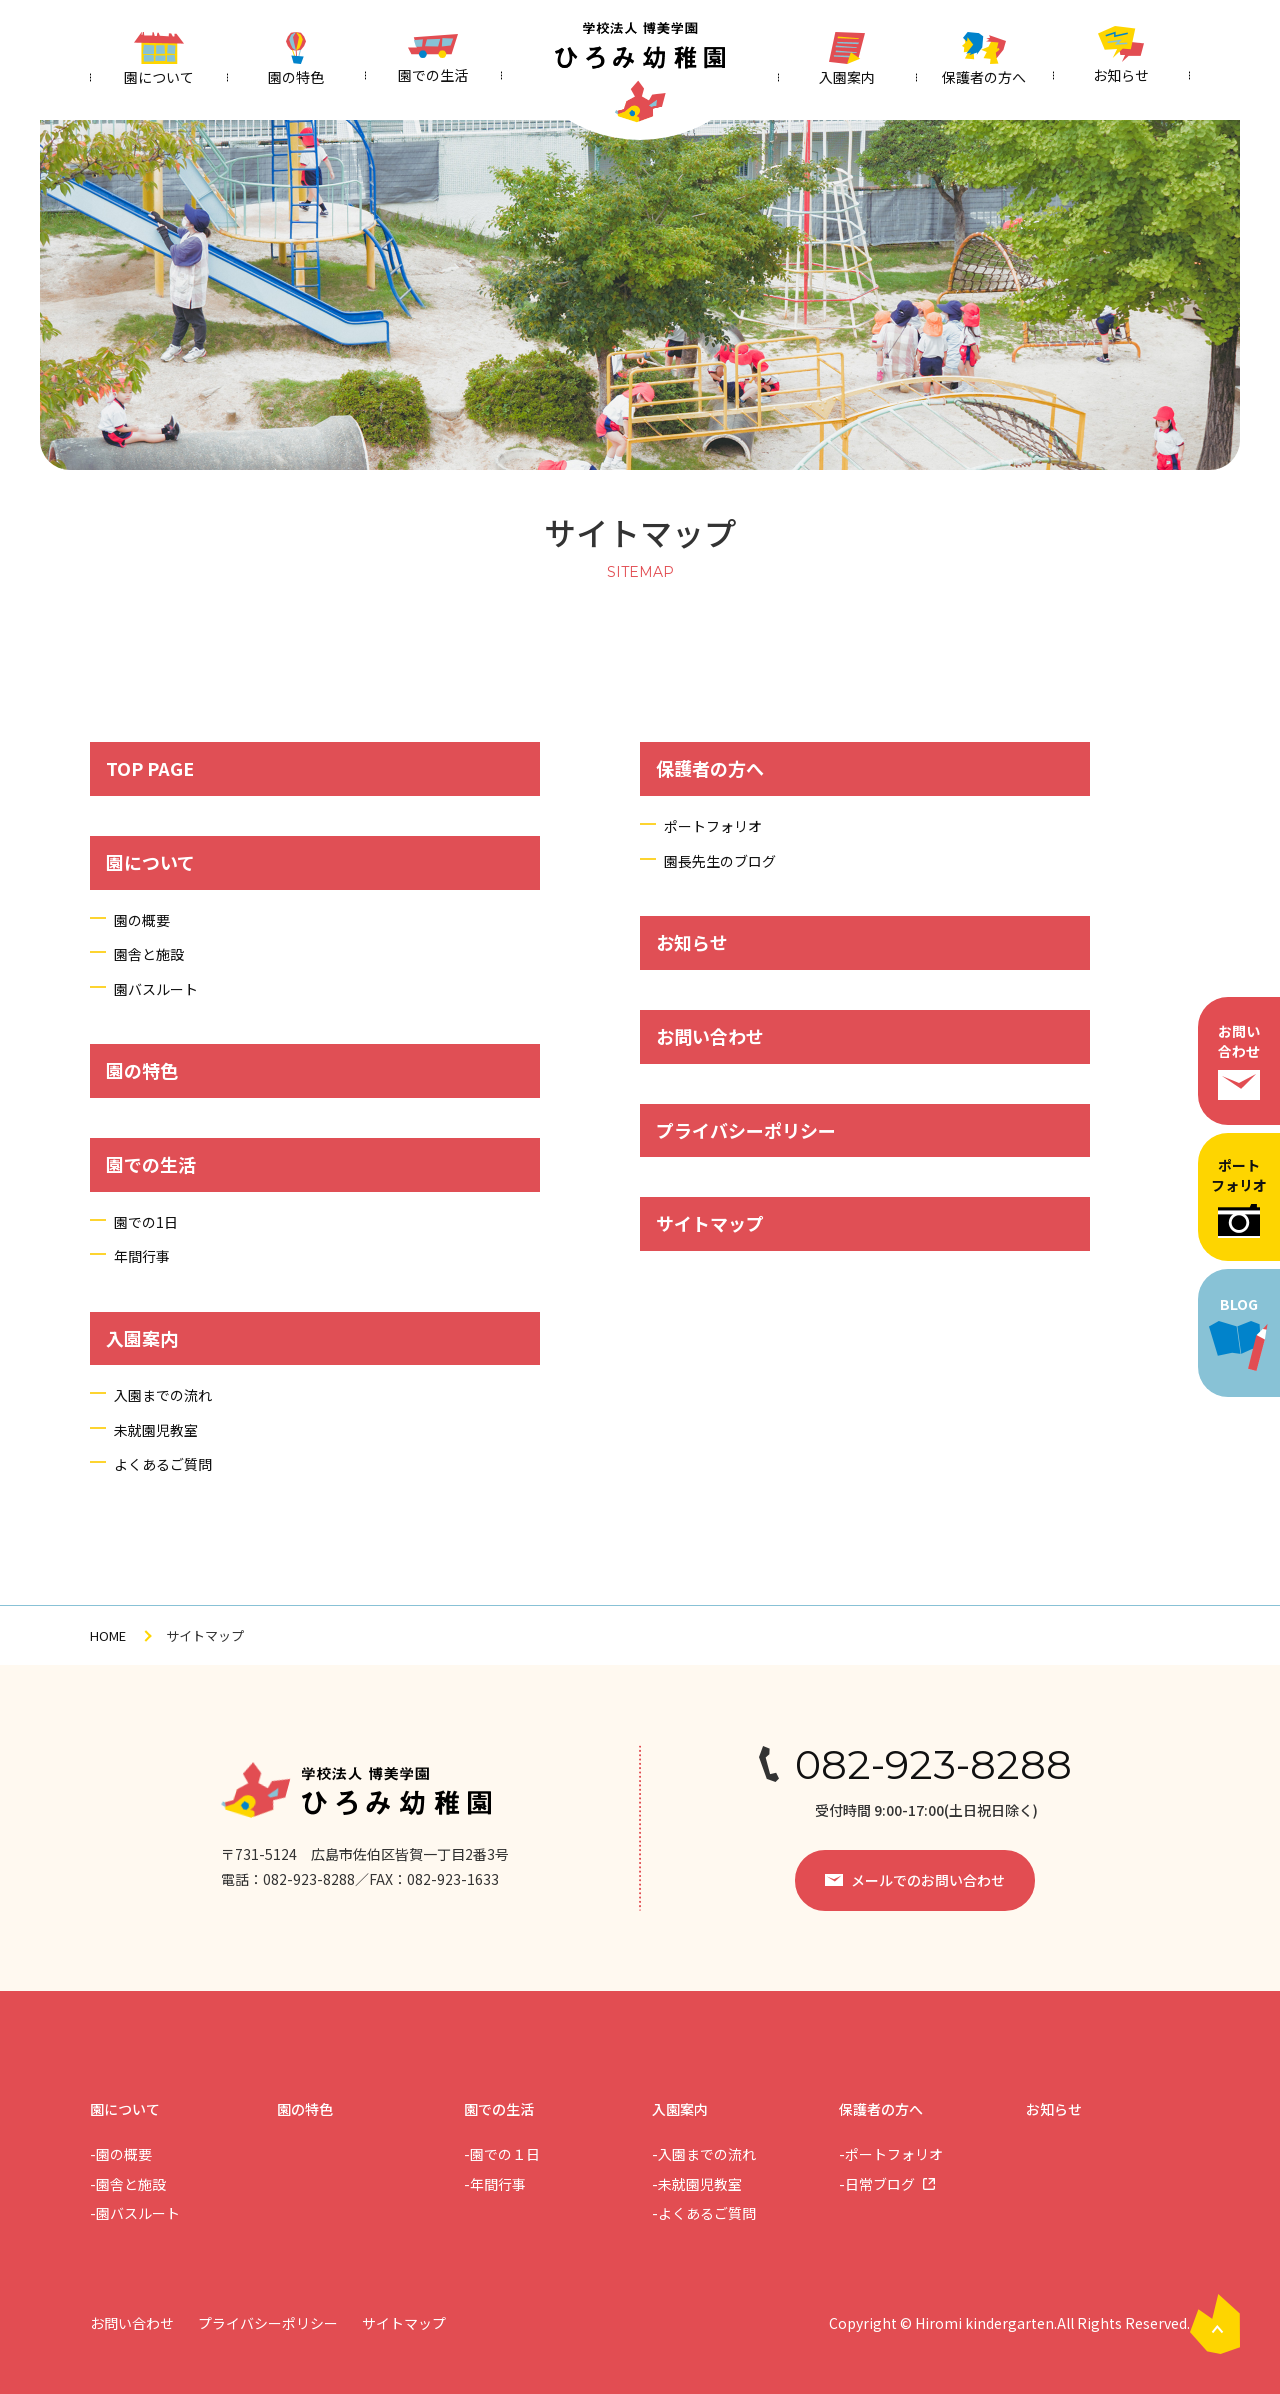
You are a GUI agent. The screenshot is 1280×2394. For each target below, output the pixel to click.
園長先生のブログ (720, 861)
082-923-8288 (933, 1765)
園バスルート (156, 989)
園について (150, 862)
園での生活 (151, 1164)
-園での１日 (502, 2154)
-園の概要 (121, 2154)
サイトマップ (710, 1223)
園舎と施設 (149, 954)
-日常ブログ (877, 2184)
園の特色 (142, 1070)
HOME (108, 1635)
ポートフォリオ (1239, 1196)
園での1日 (146, 1222)
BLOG (1239, 1332)
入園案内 (142, 1338)
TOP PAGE (150, 768)
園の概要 (142, 920)
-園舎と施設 (128, 2184)
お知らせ (692, 942)
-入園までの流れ (704, 2154)
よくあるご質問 (163, 1464)
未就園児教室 (156, 1430)
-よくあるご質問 (704, 2213)
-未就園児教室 (697, 2184)
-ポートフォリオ (891, 2154)
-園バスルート (135, 2213)
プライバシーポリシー (746, 1130)
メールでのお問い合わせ (928, 1880)
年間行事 (142, 1256)
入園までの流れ (163, 1395)
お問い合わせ (1239, 1060)
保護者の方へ (710, 768)
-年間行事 (495, 2184)
